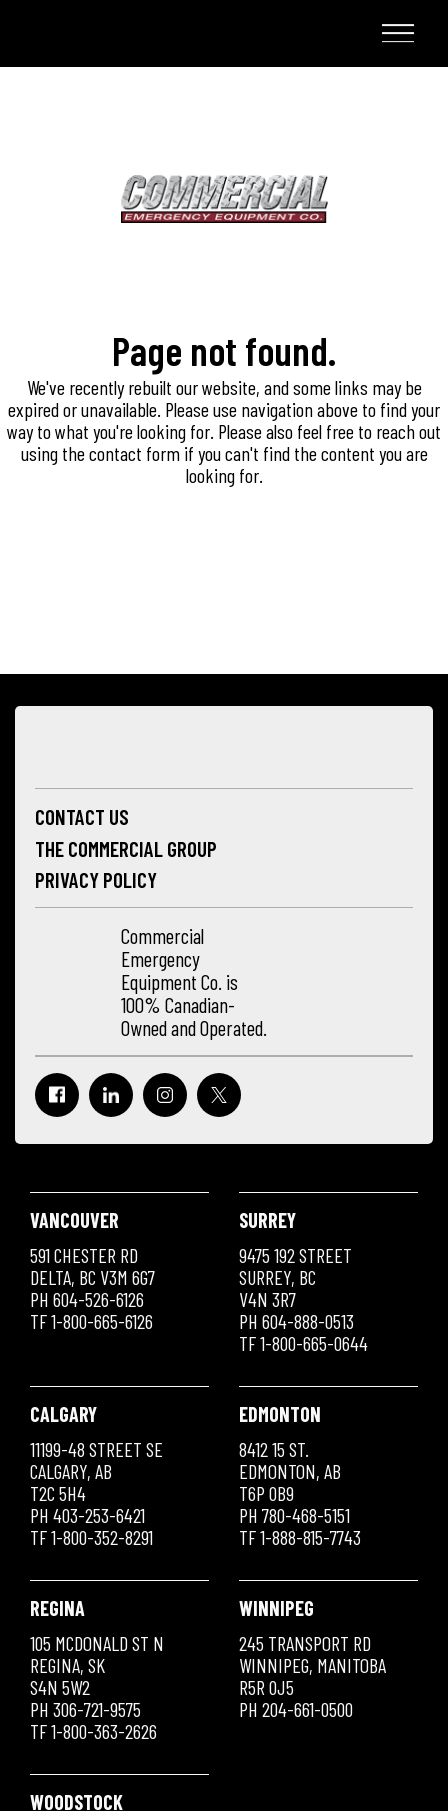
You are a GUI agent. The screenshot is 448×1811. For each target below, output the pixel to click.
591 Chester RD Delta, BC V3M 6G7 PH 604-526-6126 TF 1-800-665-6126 (92, 1270)
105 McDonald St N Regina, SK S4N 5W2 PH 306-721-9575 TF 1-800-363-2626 (97, 1669)
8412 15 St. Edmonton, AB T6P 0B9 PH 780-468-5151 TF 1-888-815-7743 (300, 1475)
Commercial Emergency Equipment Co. (134, 34)
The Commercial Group (126, 848)
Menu (394, 33)
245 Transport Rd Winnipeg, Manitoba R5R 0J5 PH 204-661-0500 (312, 1658)
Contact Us (82, 816)
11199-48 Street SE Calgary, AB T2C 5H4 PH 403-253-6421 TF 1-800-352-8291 (96, 1475)
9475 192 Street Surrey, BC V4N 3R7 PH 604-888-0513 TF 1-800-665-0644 (303, 1281)
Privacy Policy (96, 879)
